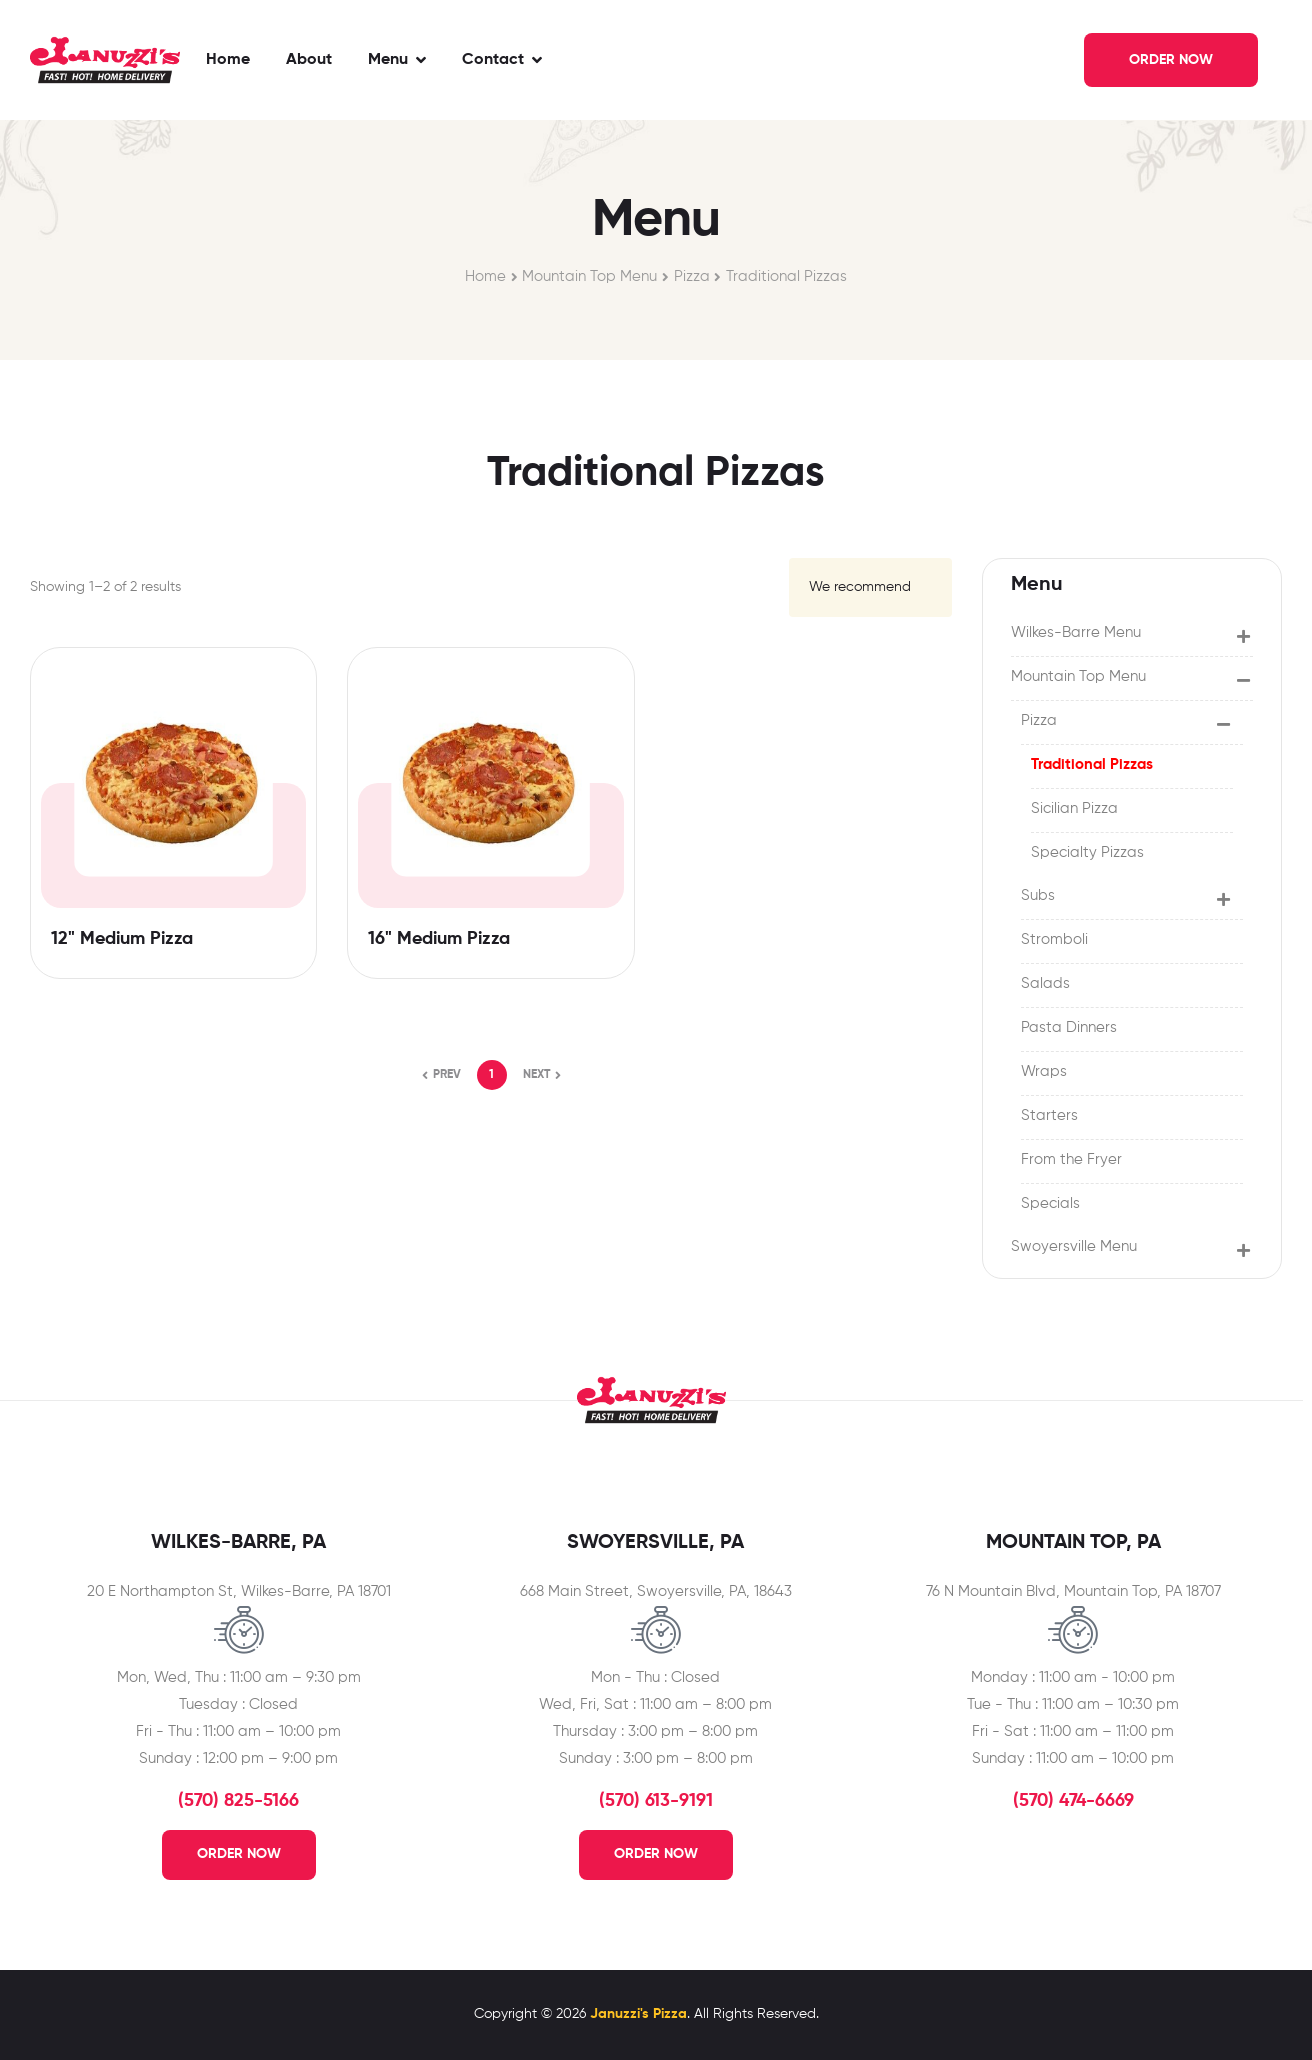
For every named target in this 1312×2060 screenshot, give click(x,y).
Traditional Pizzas (786, 276)
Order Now (239, 1854)
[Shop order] (870, 587)
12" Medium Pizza (122, 939)
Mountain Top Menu (589, 276)
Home (485, 276)
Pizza (692, 276)
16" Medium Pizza (439, 939)
